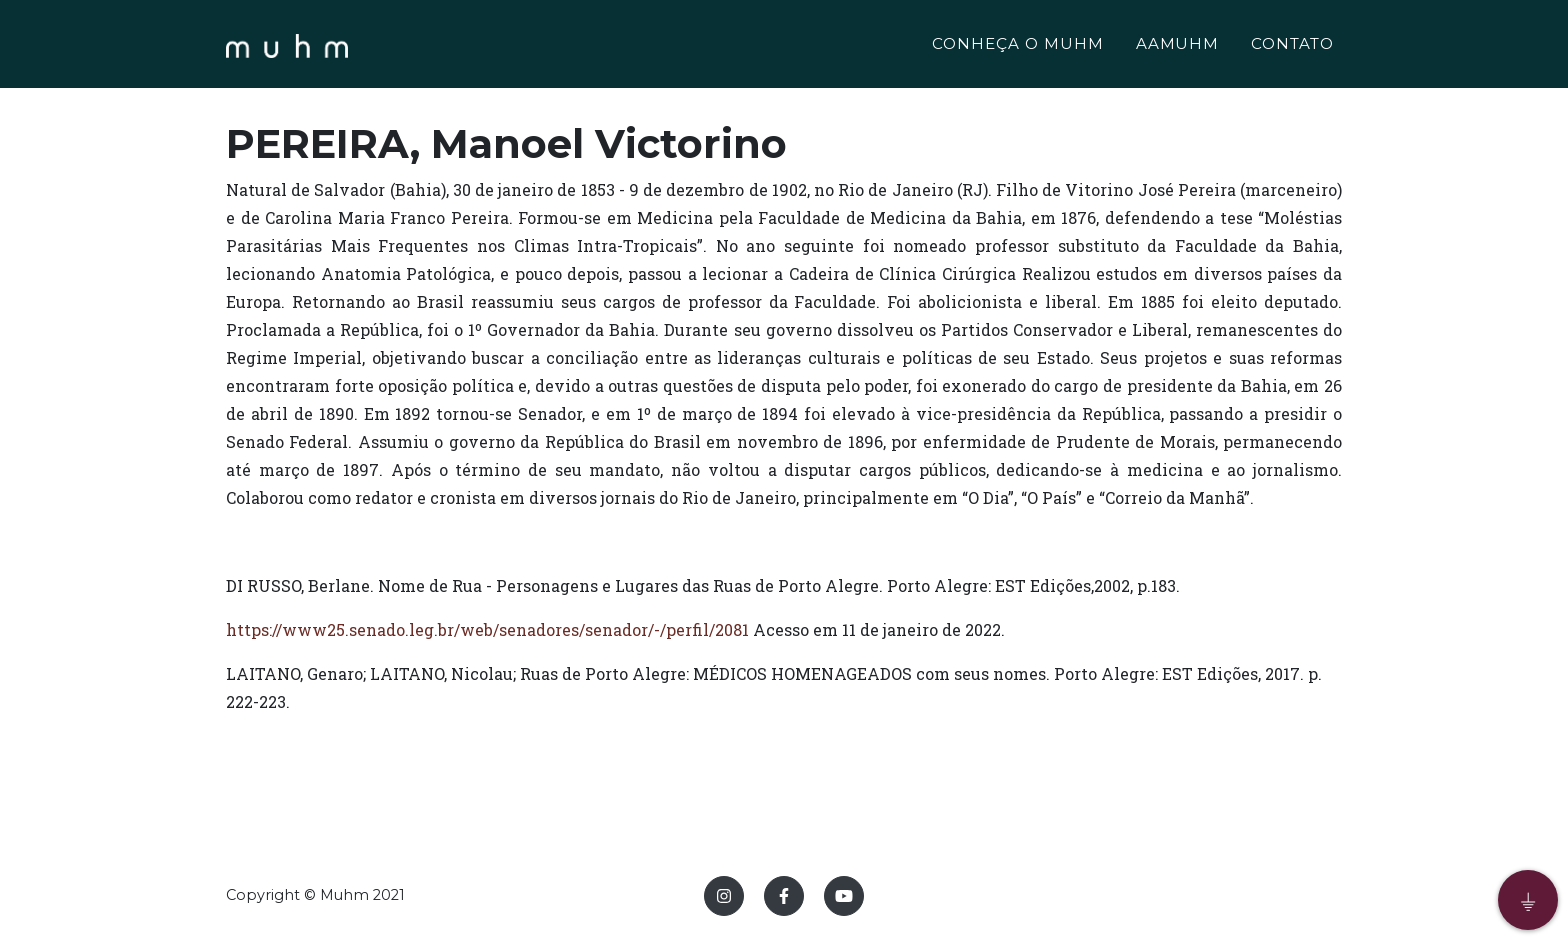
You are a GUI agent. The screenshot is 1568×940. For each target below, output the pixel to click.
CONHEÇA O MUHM (1017, 46)
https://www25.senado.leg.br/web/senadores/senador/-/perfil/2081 (487, 629)
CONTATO (1292, 46)
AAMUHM (1178, 46)
